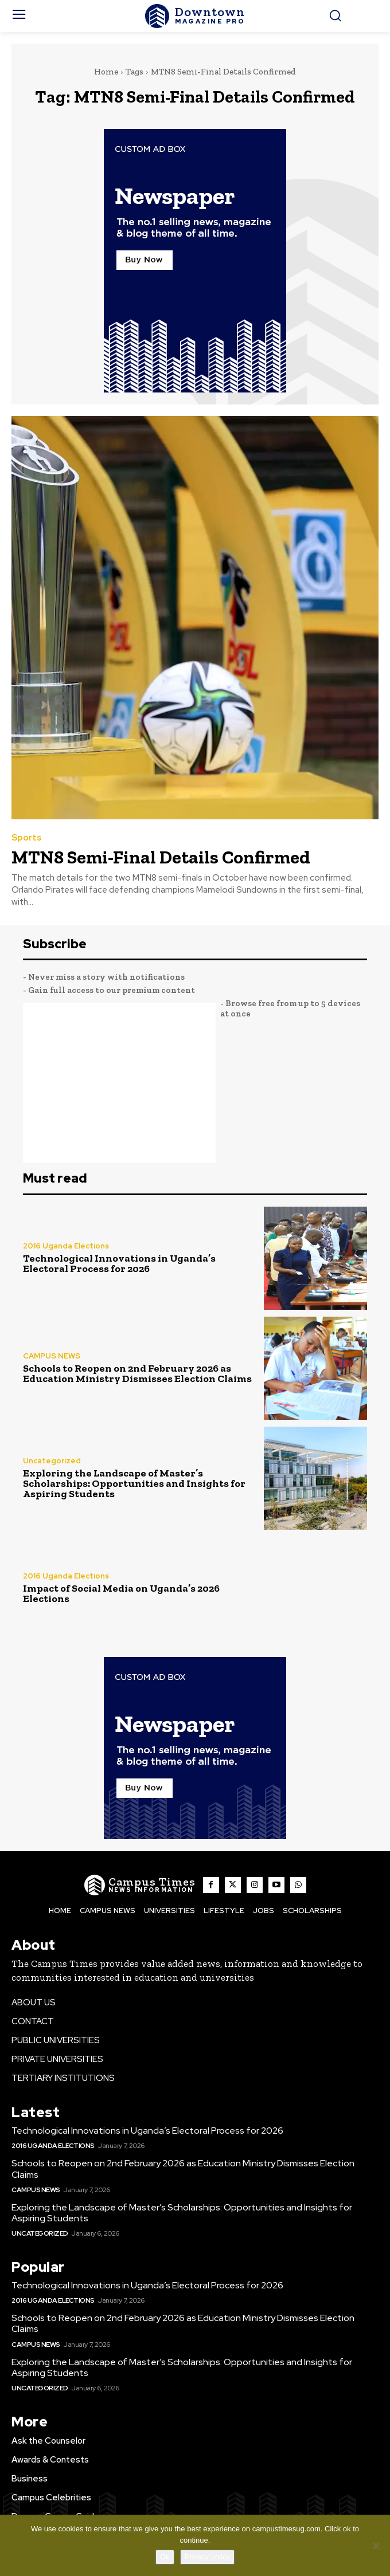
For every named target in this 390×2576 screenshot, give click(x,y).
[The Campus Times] (195, 16)
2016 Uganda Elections (66, 1246)
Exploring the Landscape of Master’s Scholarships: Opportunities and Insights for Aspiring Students (134, 1483)
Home (106, 71)
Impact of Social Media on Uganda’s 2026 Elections (121, 1593)
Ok (165, 2557)
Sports (26, 838)
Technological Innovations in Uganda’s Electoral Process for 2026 (119, 1263)
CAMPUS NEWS (51, 1356)
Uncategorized (52, 1460)
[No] (375, 2545)
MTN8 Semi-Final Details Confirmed (160, 857)
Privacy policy (207, 2557)
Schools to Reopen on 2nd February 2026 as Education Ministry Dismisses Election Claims (137, 1373)
